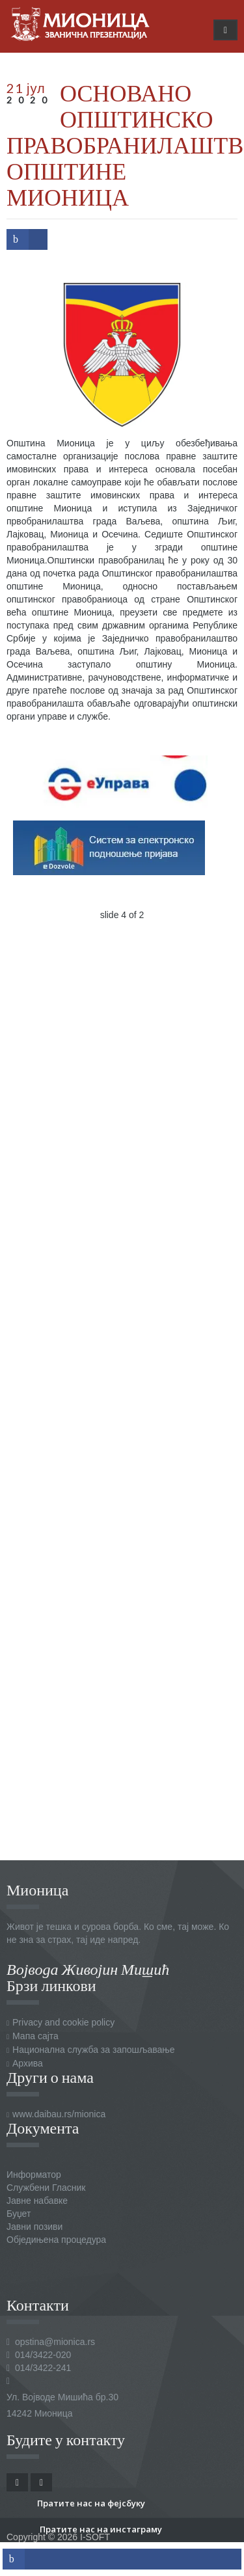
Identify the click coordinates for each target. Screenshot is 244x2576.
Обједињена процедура (56, 2239)
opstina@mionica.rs (55, 2342)
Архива (27, 2063)
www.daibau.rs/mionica (58, 2114)
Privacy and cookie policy (63, 2022)
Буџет (19, 2213)
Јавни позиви (34, 2226)
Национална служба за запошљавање (93, 2049)
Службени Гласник (46, 2187)
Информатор (34, 2174)
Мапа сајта (35, 2036)
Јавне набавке (37, 2200)
